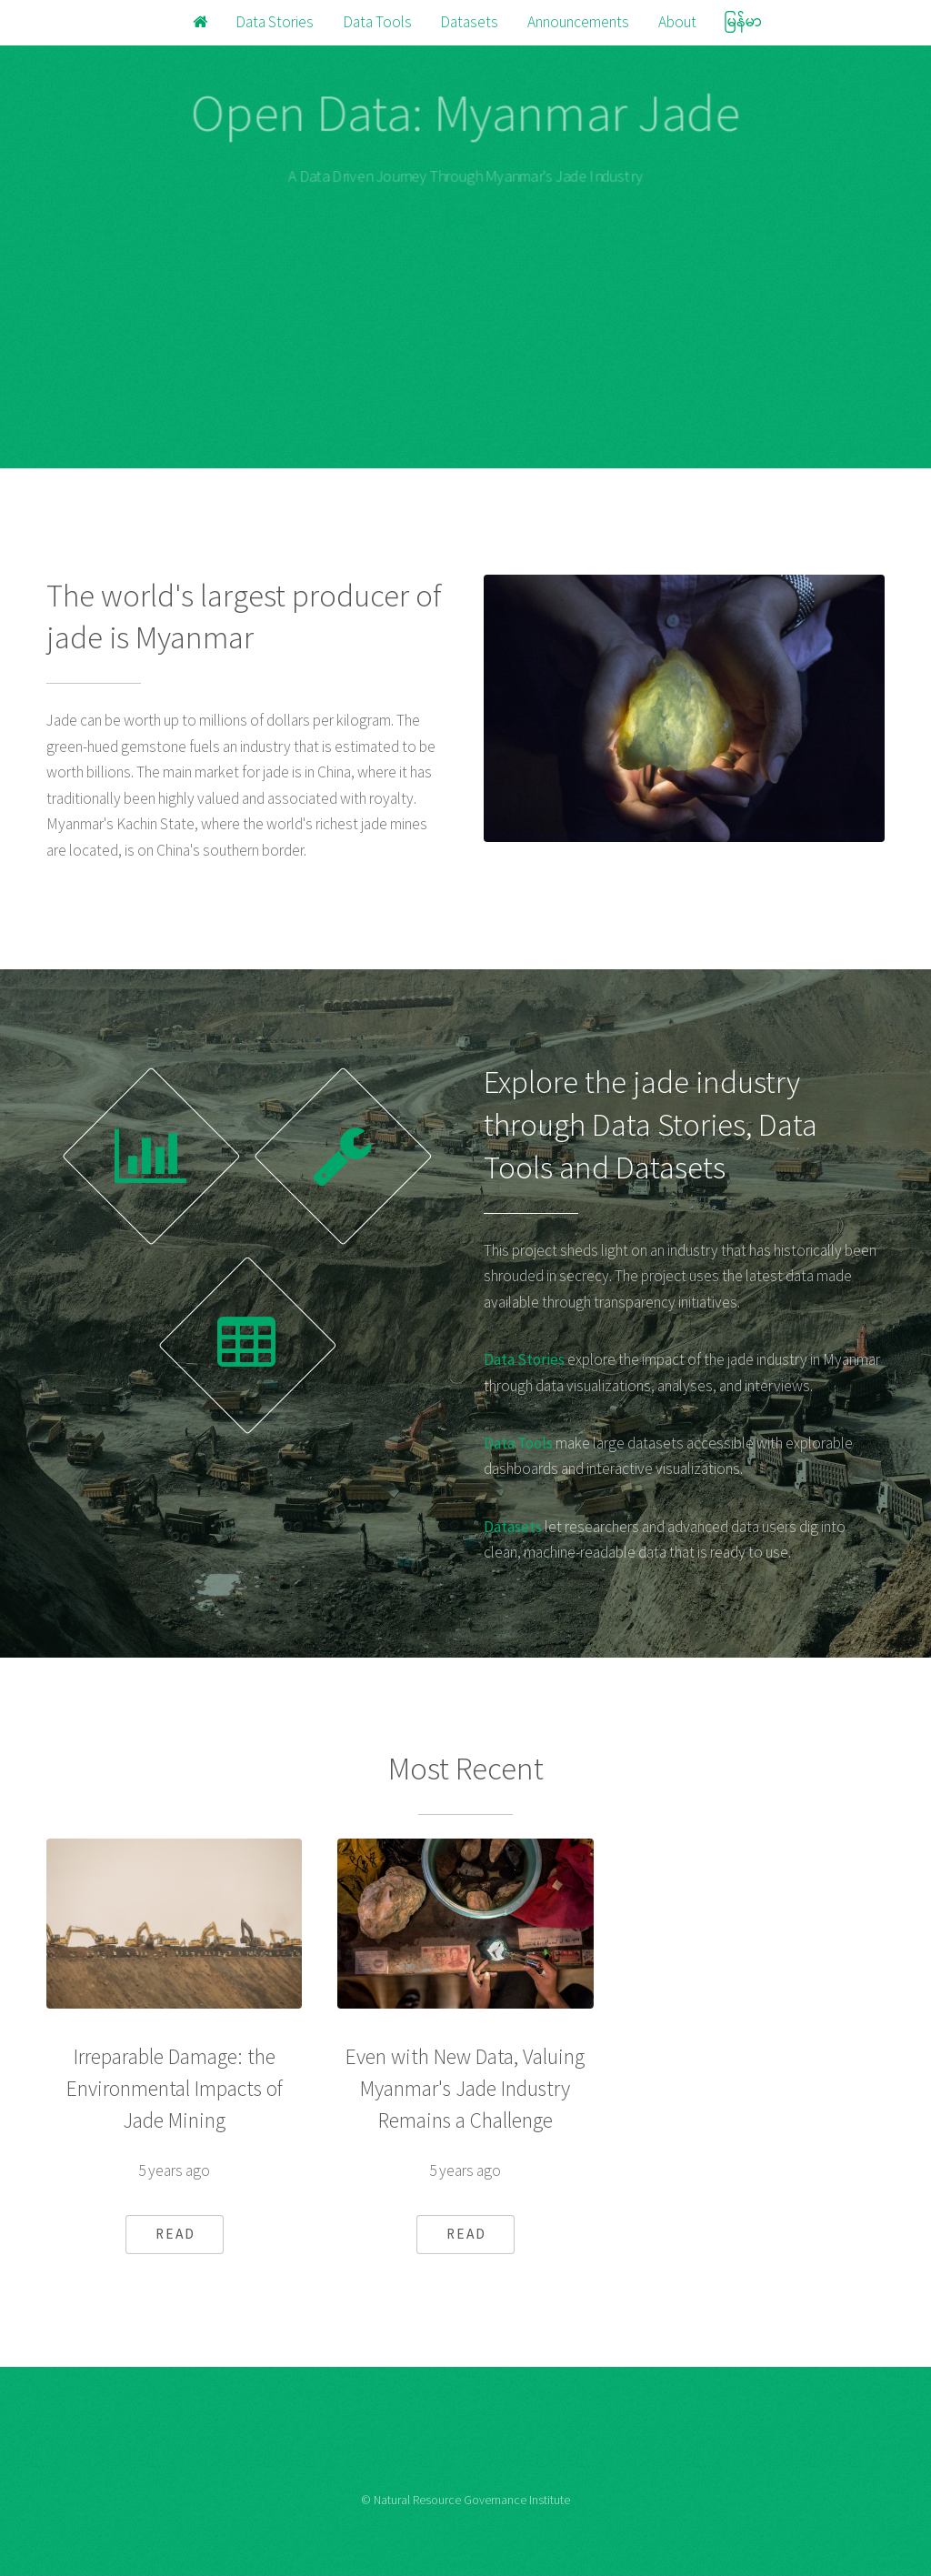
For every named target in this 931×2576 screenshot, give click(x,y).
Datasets (469, 22)
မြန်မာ (743, 22)
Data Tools (377, 22)
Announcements (578, 22)
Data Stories (274, 22)
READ (175, 2233)
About (677, 22)
